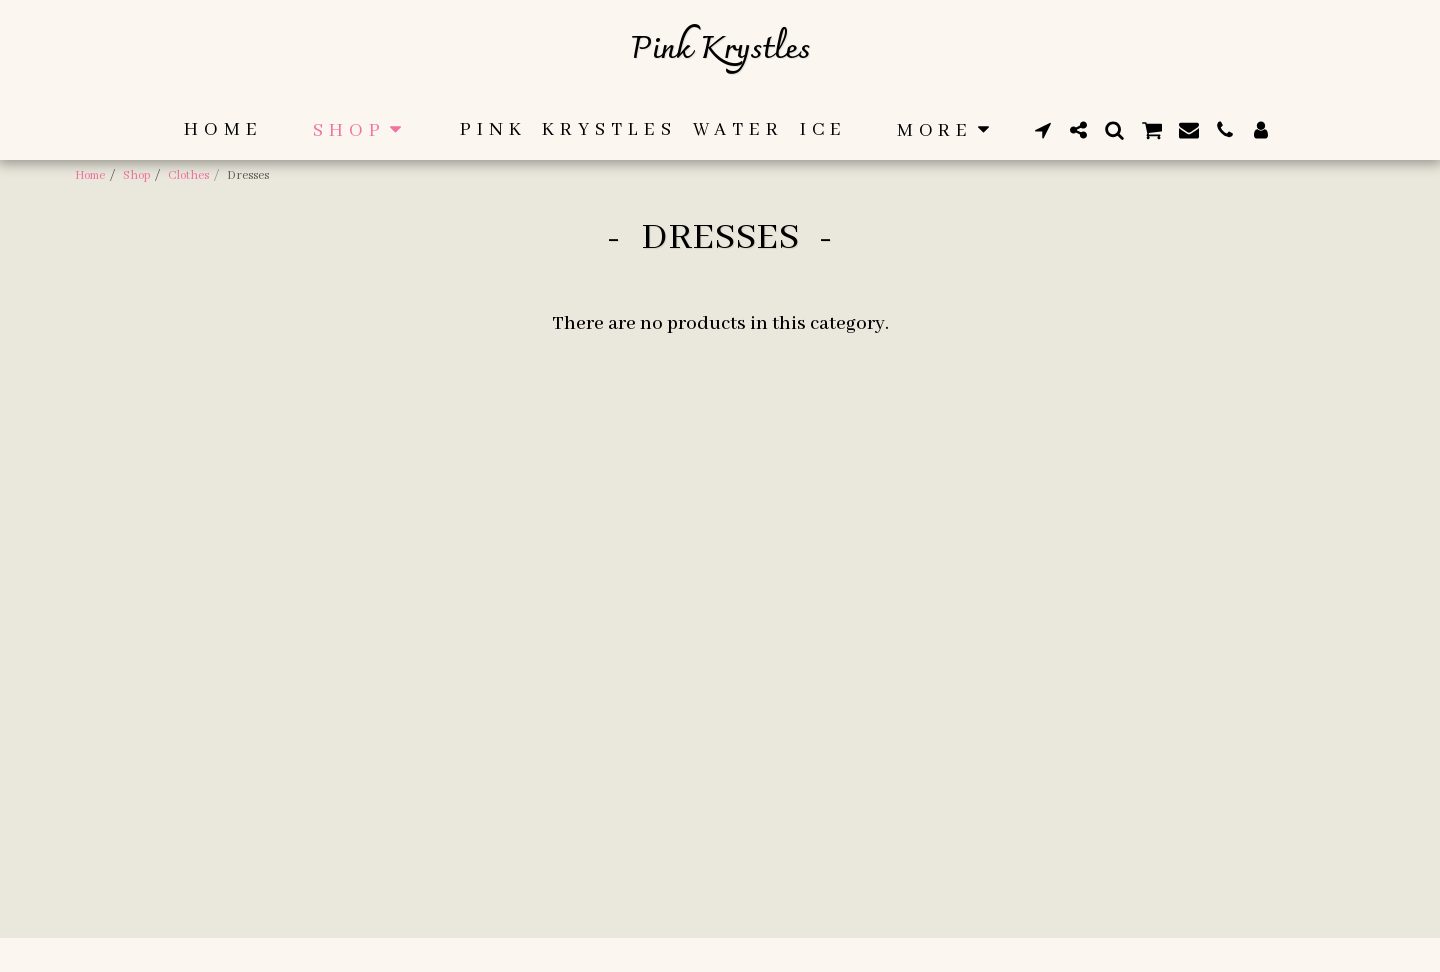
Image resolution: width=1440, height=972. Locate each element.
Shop (136, 175)
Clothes (188, 175)
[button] (1043, 130)
